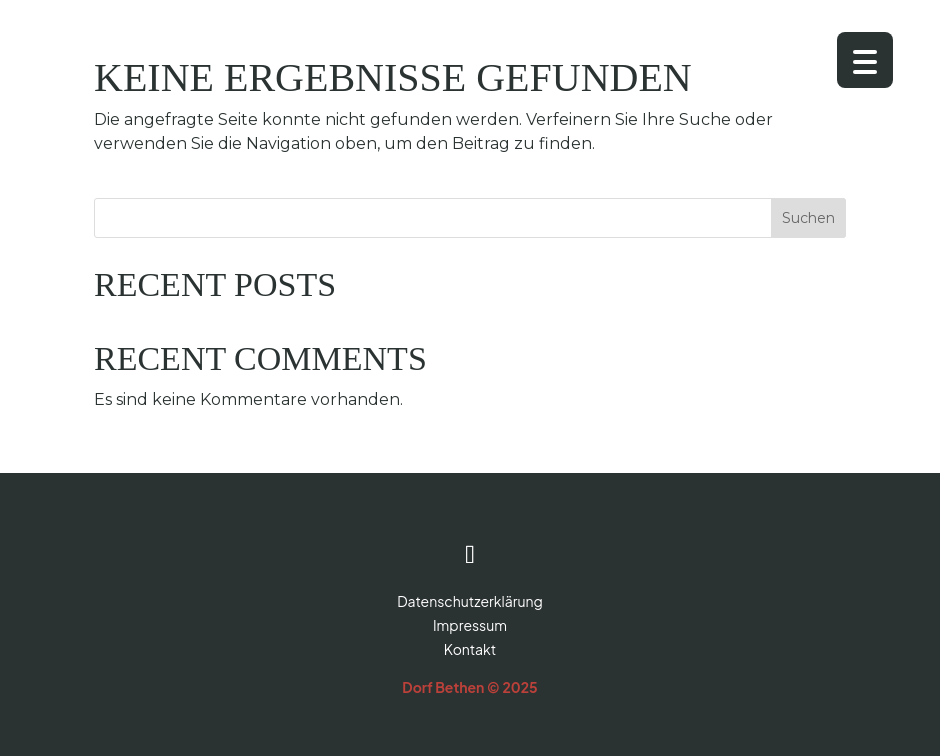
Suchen (808, 218)
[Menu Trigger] (865, 60)
